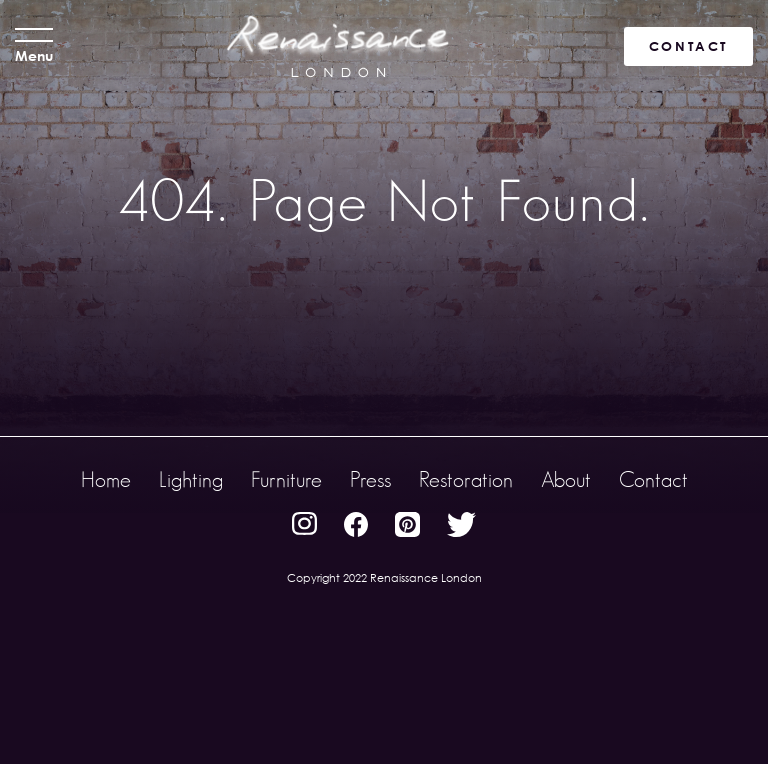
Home (106, 479)
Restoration (466, 479)
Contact (653, 479)
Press (370, 479)
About (566, 479)
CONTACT (688, 46)
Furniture (286, 479)
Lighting (191, 479)
